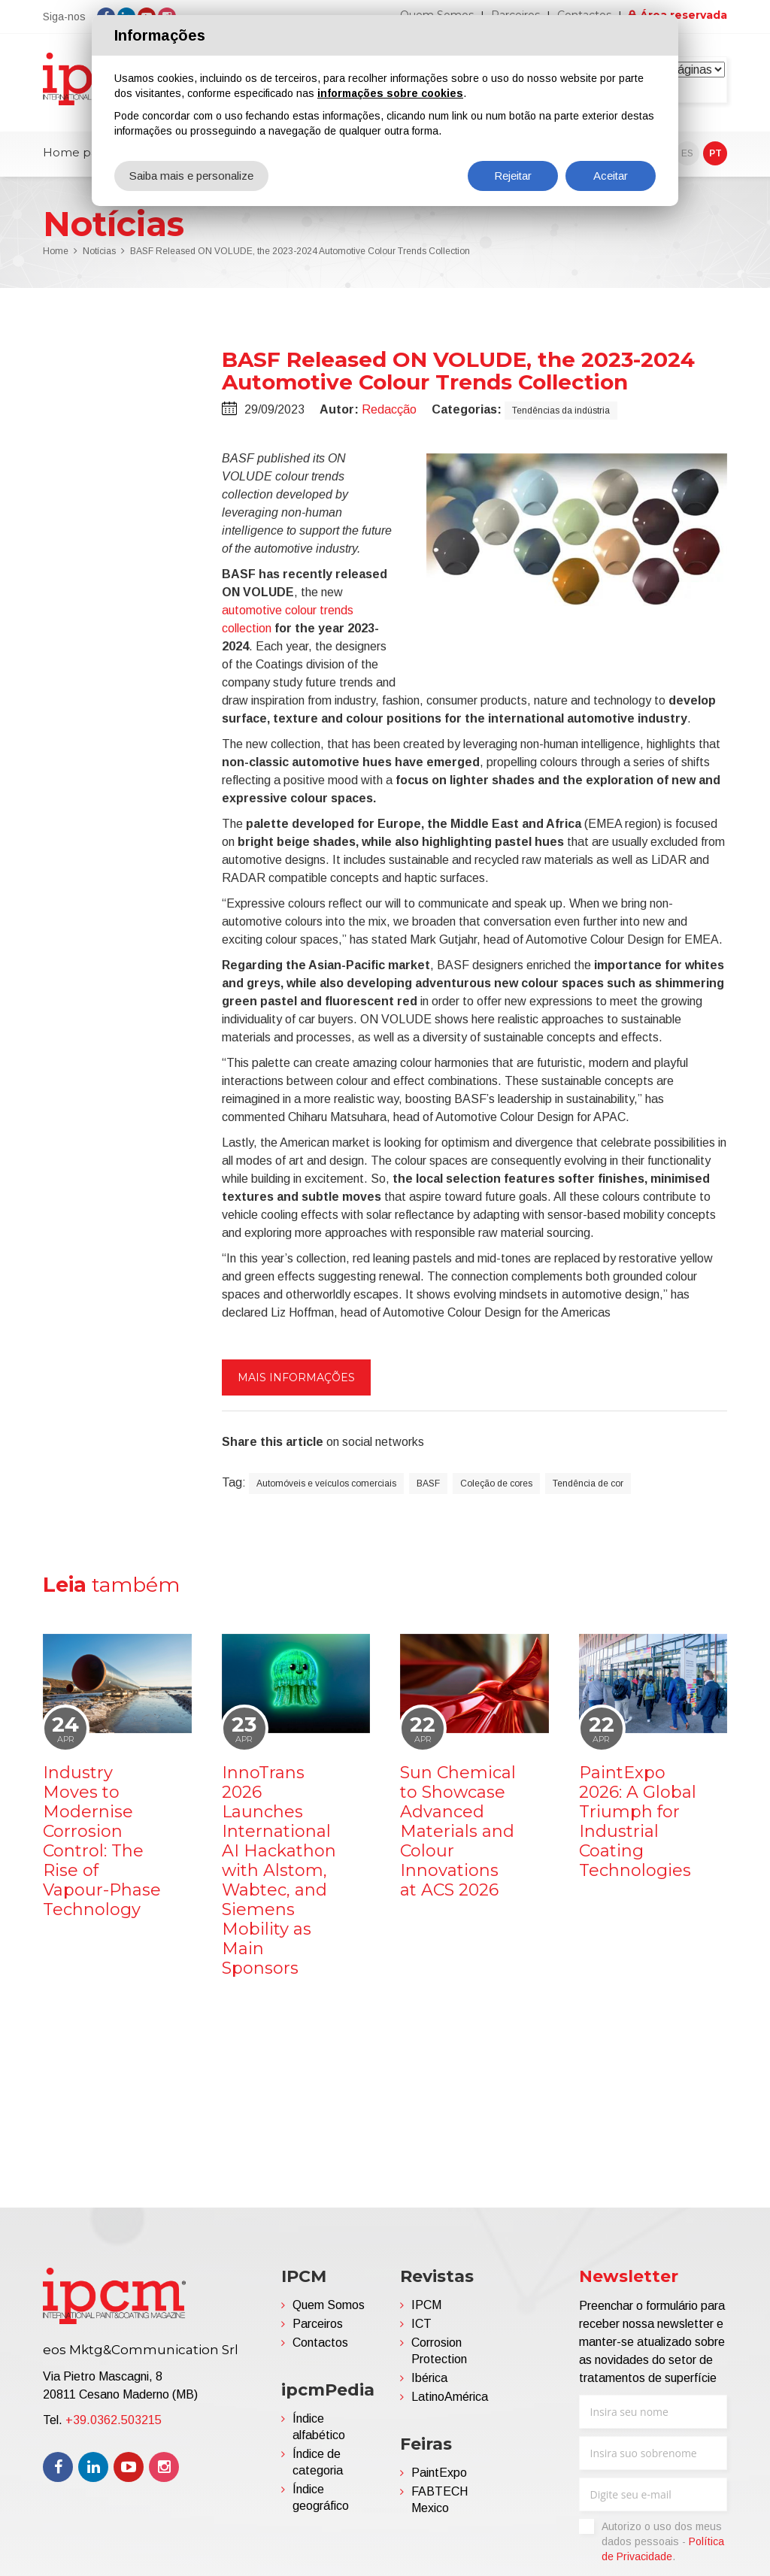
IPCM (426, 2305)
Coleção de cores (496, 1483)
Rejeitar (513, 175)
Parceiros (318, 2323)
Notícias (99, 251)
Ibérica (429, 2377)
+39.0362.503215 (113, 2420)
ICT (421, 2323)
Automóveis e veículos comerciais (326, 1483)
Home (55, 251)
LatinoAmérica (449, 2396)
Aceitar (610, 175)
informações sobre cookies (390, 93)
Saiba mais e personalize (191, 175)
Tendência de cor (588, 1483)
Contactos (320, 2342)
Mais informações (296, 1377)
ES (687, 153)
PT (715, 153)
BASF (428, 1483)
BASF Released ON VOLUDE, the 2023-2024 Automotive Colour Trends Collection (300, 251)
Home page (78, 152)
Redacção (389, 409)
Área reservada (683, 15)
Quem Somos (329, 2305)
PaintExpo (439, 2472)
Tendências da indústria (561, 410)
